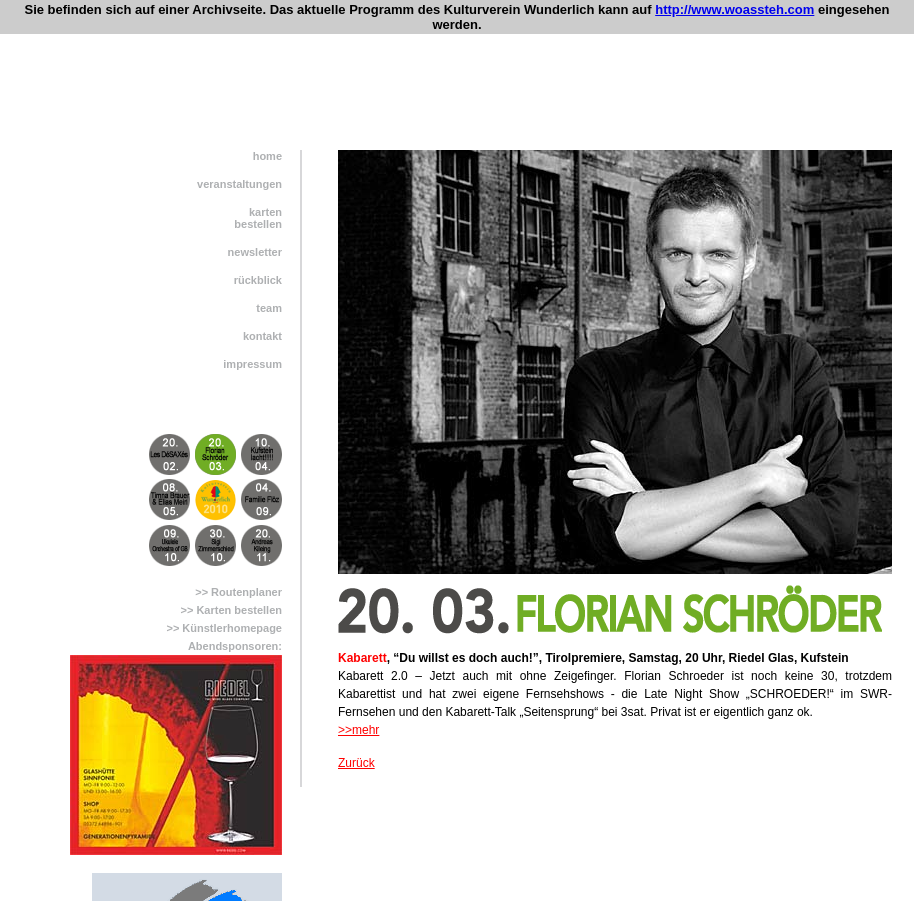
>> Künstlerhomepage (224, 628)
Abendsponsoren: (235, 646)
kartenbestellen (258, 218)
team (269, 308)
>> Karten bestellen (232, 610)
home (267, 156)
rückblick (258, 280)
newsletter (255, 252)
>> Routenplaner (238, 592)
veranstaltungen (239, 184)
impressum (252, 364)
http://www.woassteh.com (734, 9)
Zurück (356, 763)
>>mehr (358, 730)
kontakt (262, 336)
